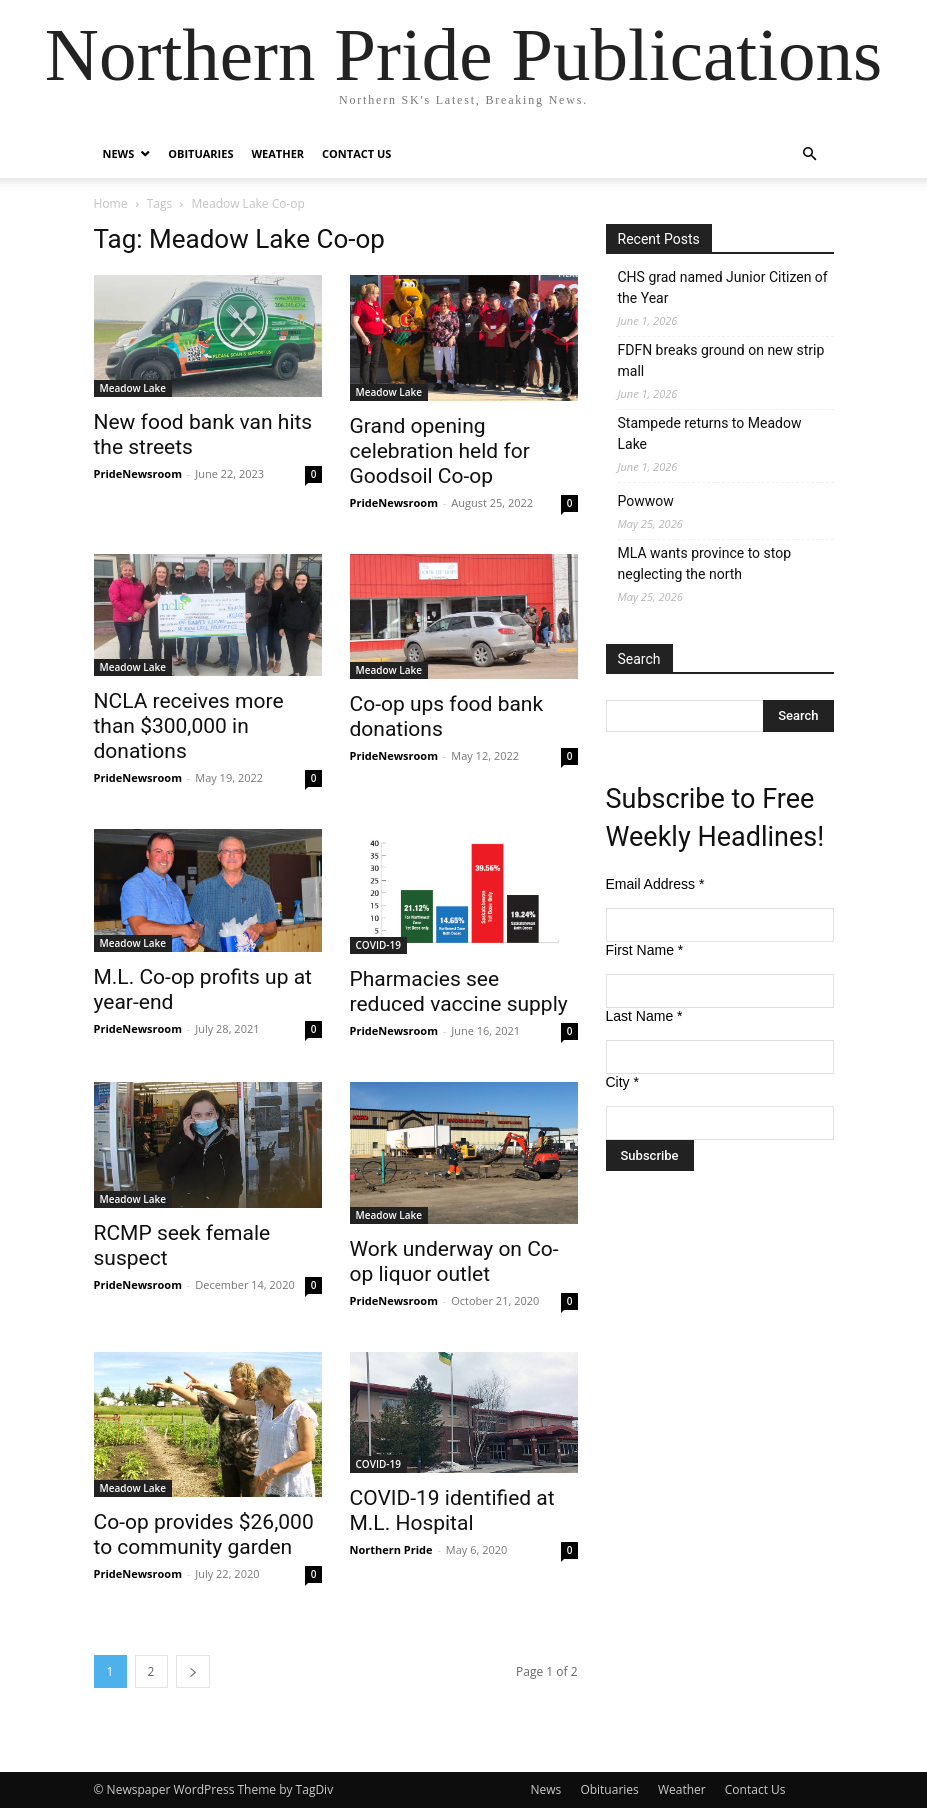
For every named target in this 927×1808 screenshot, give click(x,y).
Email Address (655, 884)
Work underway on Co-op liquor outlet (454, 1261)
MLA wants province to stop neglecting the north (705, 563)
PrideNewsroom (138, 473)
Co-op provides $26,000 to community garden (204, 1534)
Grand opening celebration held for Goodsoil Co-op (440, 451)
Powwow (646, 501)
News (119, 153)
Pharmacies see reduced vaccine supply (459, 991)
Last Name (644, 1016)
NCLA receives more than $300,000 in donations (189, 726)
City (622, 1082)
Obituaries (200, 153)
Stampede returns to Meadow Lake (710, 433)
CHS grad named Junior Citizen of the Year (723, 287)
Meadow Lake (133, 388)
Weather (277, 153)
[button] (810, 154)
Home (111, 203)
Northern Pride (391, 1549)
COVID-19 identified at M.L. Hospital (452, 1510)
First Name (645, 950)
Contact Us (356, 153)
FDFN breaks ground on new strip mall (721, 360)
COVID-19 (378, 945)
